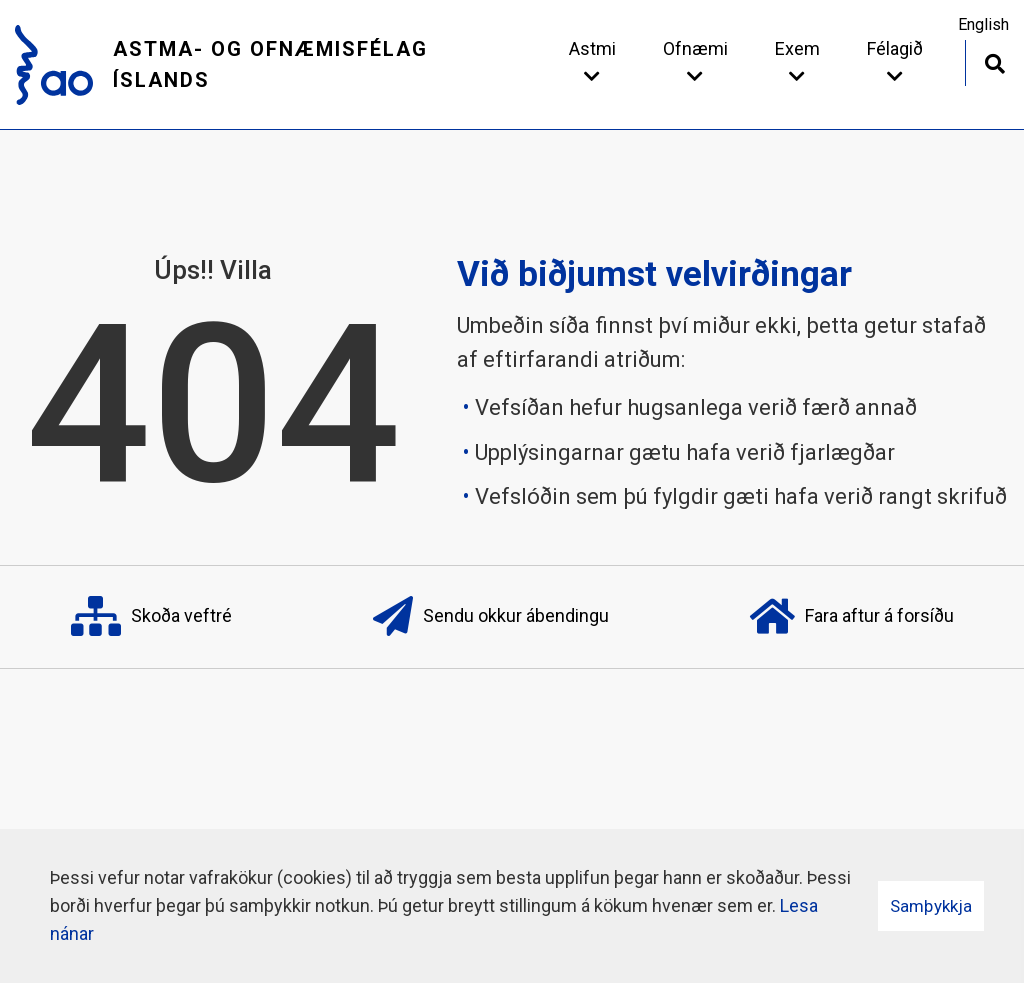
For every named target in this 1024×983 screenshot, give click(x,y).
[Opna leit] (994, 61)
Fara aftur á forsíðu (852, 617)
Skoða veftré (151, 617)
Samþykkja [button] (931, 906)
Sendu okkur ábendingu (491, 617)
